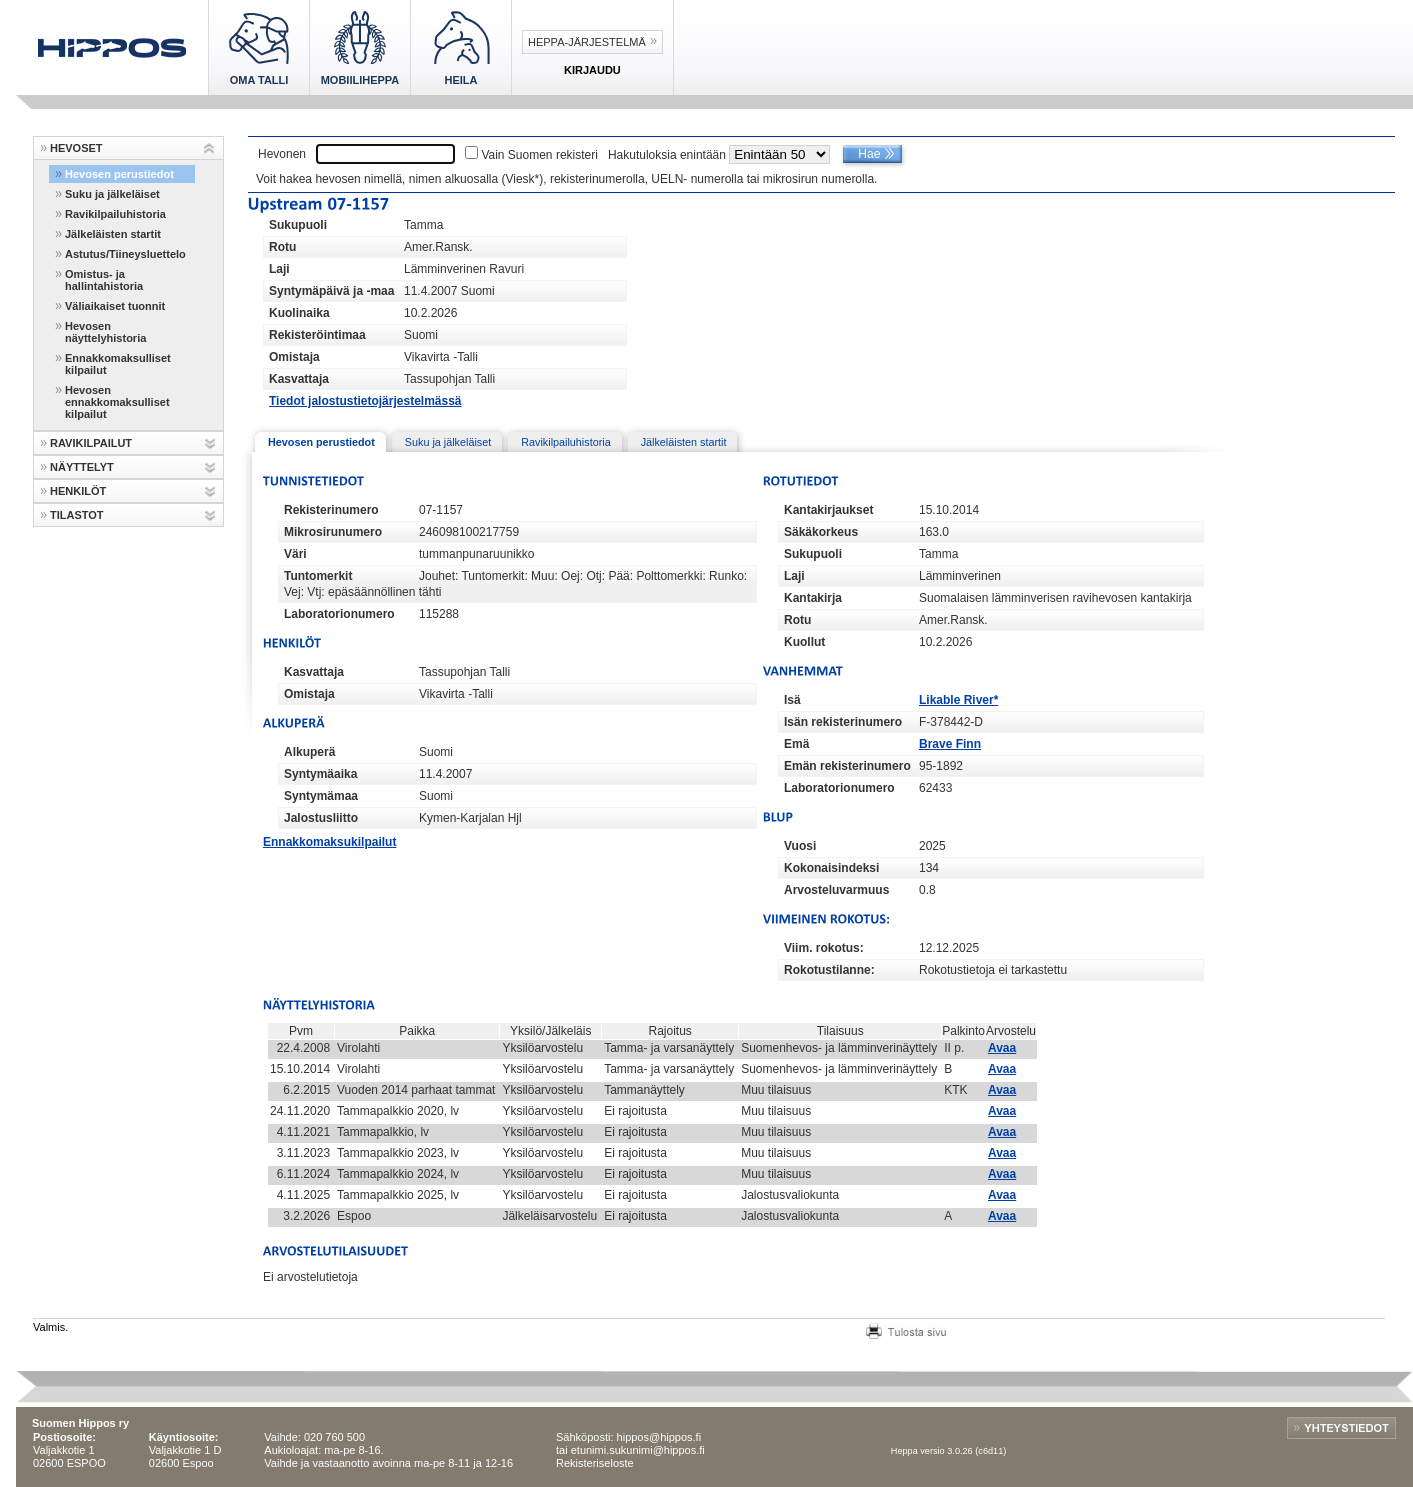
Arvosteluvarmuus (836, 890)
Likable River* (958, 700)
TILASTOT (77, 515)
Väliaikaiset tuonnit (115, 306)
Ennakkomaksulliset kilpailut (118, 364)
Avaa (1002, 1048)
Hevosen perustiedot (119, 174)
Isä (792, 700)
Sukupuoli (298, 225)
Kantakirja (813, 598)
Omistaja (294, 357)
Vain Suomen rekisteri (539, 155)
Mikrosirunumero (333, 532)
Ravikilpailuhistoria (115, 214)
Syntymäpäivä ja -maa (331, 291)
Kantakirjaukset (828, 510)
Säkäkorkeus (821, 532)
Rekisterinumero (331, 510)
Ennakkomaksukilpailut (329, 842)
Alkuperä (309, 752)
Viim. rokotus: (824, 948)
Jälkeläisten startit (113, 234)
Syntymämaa (321, 796)
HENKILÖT (78, 491)
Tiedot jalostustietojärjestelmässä (365, 401)
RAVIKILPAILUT (91, 443)
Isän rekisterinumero (843, 722)
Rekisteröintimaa (317, 335)
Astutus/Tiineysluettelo (125, 254)
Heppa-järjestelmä (587, 42)
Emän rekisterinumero (847, 766)
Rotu (282, 247)
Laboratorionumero (339, 614)
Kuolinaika (299, 313)
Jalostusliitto (321, 818)
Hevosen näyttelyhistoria (105, 332)
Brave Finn (950, 744)
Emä (796, 744)
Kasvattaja (299, 379)
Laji (279, 269)
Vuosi (800, 846)
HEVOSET (76, 148)
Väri (295, 554)
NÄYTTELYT (82, 467)
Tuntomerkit (318, 576)
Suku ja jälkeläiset (112, 194)
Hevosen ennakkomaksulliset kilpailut (117, 402)
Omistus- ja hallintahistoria (104, 280)
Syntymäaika (320, 774)
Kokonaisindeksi (831, 868)
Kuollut (804, 642)
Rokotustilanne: (829, 970)
